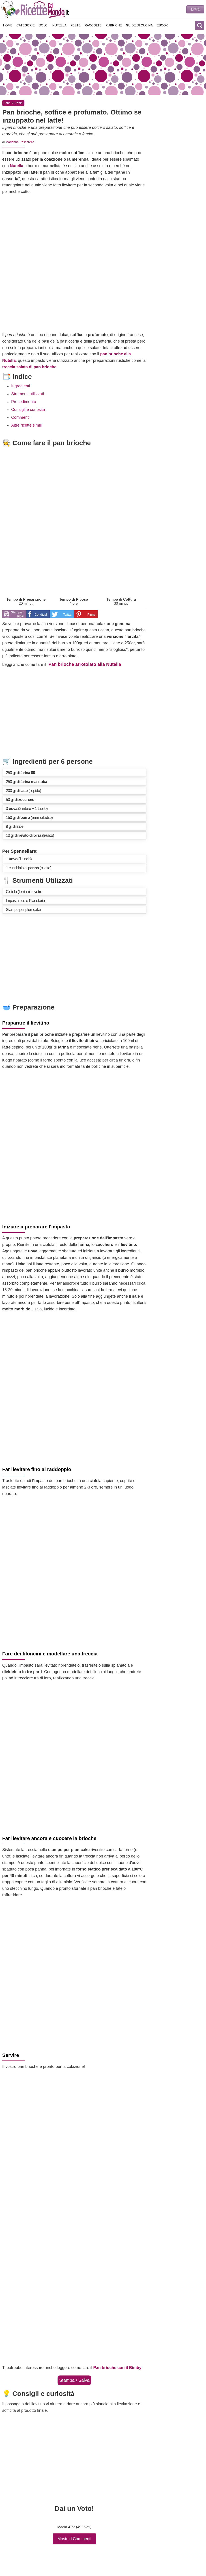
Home (8, 25)
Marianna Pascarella (20, 142)
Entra (195, 9)
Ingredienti (20, 386)
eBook (162, 25)
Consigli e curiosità (28, 409)
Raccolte (93, 25)
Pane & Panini (13, 103)
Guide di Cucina (139, 25)
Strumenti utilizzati (27, 394)
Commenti (20, 417)
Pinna (91, 614)
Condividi (40, 614)
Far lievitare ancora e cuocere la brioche (49, 1838)
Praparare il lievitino (25, 1023)
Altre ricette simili (26, 425)
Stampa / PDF (17, 614)
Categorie (26, 25)
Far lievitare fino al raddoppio (36, 1469)
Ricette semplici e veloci (36, 9)
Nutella (60, 25)
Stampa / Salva (74, 2380)
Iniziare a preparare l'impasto (36, 1227)
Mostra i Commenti (74, 2539)
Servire (10, 2055)
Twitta (67, 614)
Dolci (44, 25)
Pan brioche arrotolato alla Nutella (84, 664)
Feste (76, 25)
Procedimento (23, 401)
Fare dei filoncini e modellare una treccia (49, 1654)
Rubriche (114, 25)
